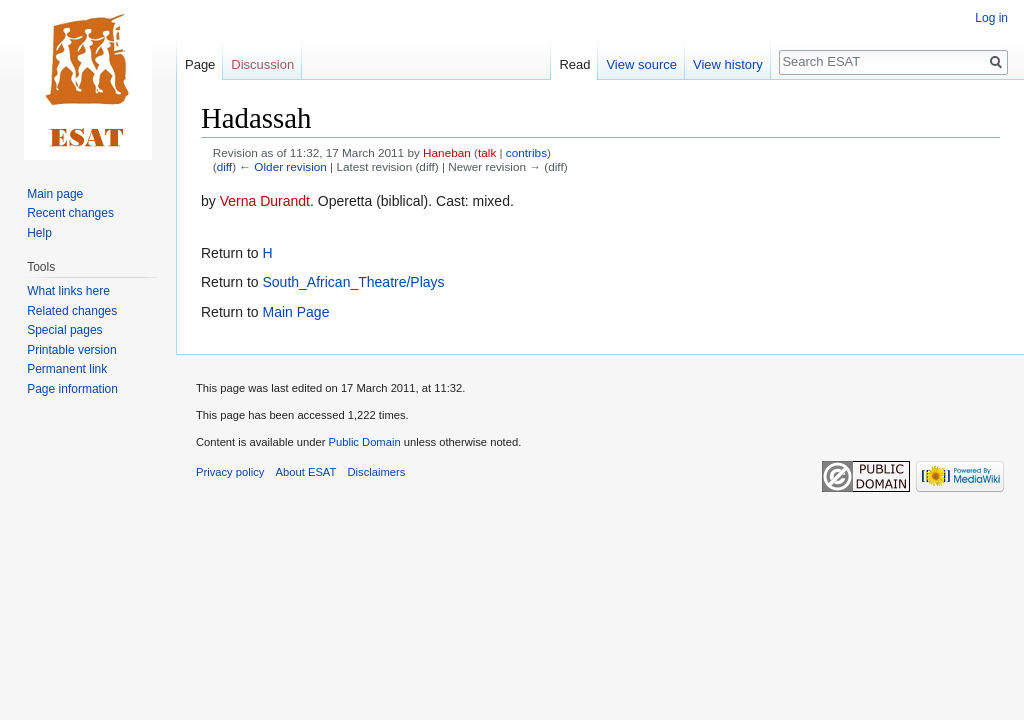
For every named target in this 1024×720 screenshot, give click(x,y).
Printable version (71, 350)
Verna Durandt (265, 201)
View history (728, 64)
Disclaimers (377, 472)
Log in (991, 18)
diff (224, 166)
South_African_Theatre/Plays (353, 282)
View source (641, 64)
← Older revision (283, 166)
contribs (526, 152)
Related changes (72, 311)
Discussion (262, 64)
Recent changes (70, 213)
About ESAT (306, 472)
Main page (55, 194)
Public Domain (364, 442)
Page (200, 64)
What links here (68, 291)
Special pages (64, 330)
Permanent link (67, 369)
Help (39, 233)
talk (487, 152)
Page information (72, 389)
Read (574, 64)
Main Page (295, 312)
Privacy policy (230, 472)
